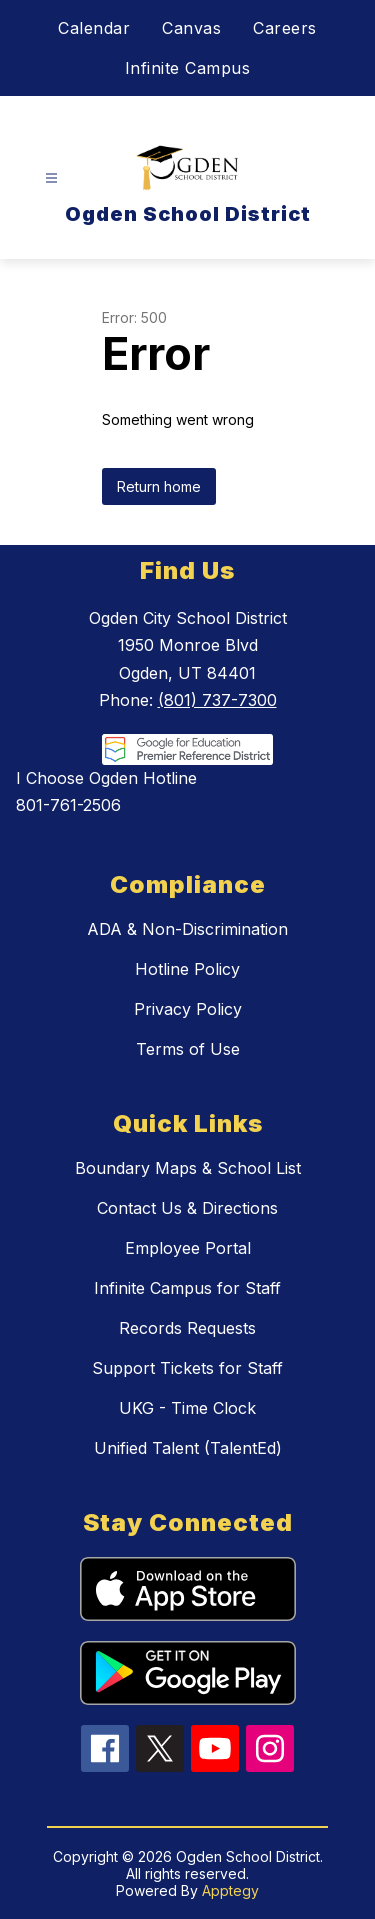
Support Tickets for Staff (187, 1368)
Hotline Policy (187, 969)
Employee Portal (188, 1248)
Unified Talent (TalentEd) (188, 1448)
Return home (159, 486)
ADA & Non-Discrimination (187, 929)
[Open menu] (51, 178)
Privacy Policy (188, 1009)
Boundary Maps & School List (188, 1168)
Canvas (191, 28)
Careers (285, 28)
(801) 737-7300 (217, 700)
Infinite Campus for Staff (187, 1288)
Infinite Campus (188, 68)
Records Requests (187, 1328)
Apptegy (230, 1890)
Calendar (94, 28)
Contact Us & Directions (187, 1208)
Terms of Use (188, 1049)
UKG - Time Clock (187, 1408)
